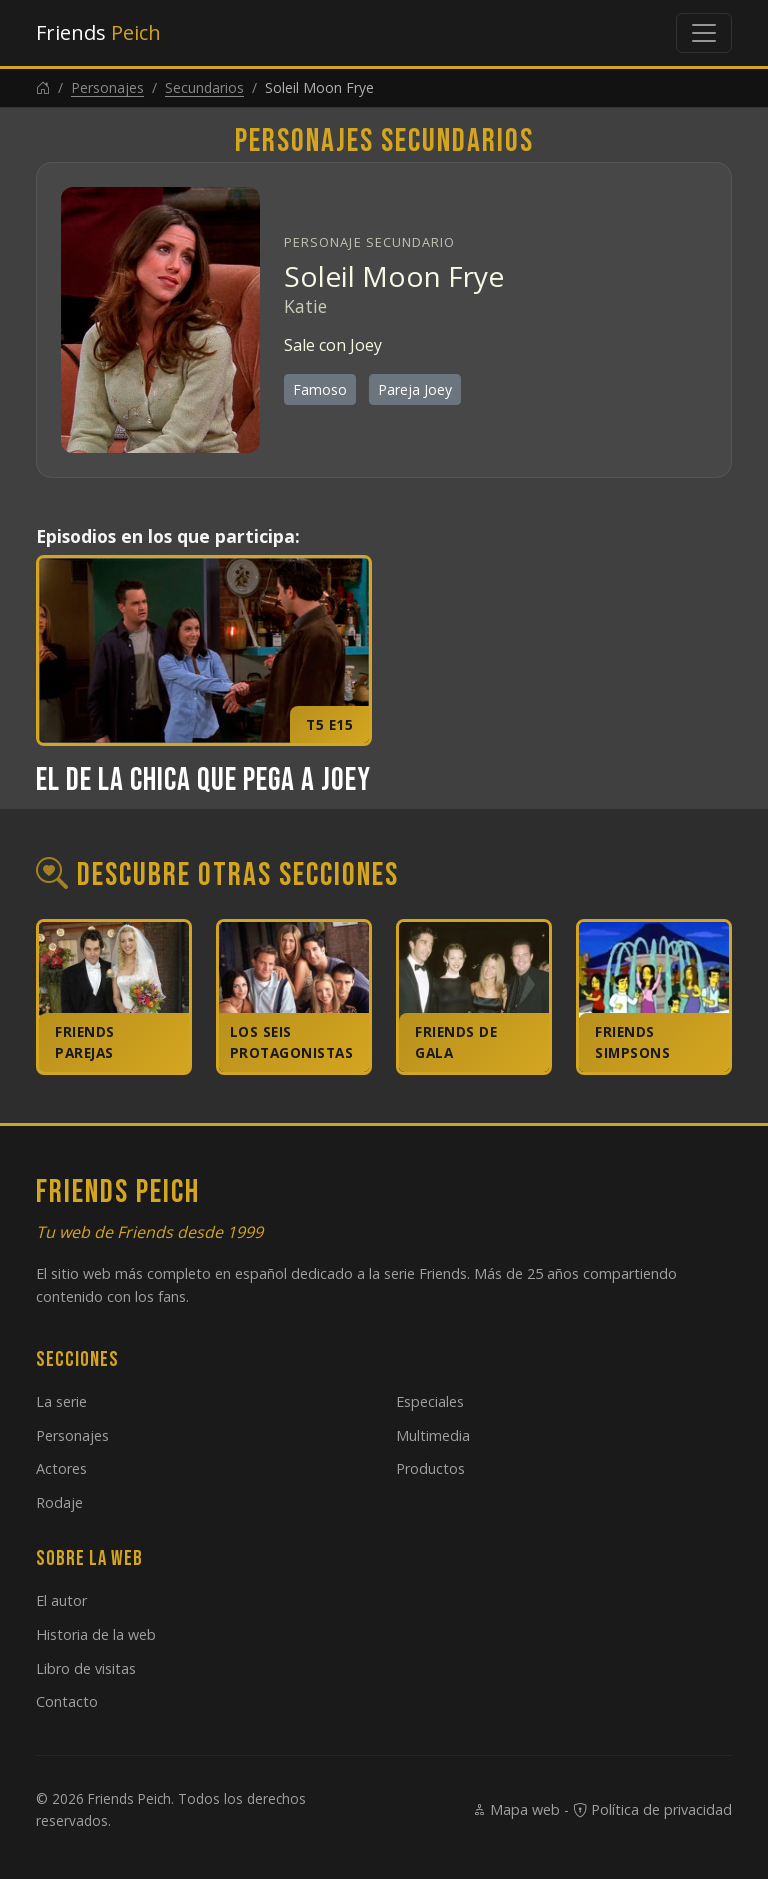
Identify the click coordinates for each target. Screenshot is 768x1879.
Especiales (430, 1401)
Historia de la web (96, 1634)
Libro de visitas (86, 1668)
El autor (61, 1600)
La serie (61, 1401)
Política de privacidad (652, 1809)
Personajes (107, 87)
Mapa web (516, 1809)
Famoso (320, 389)
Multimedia (433, 1435)
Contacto (67, 1701)
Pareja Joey (415, 389)
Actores (61, 1468)
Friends (98, 32)
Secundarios (204, 87)
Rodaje (59, 1502)
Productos (430, 1468)
